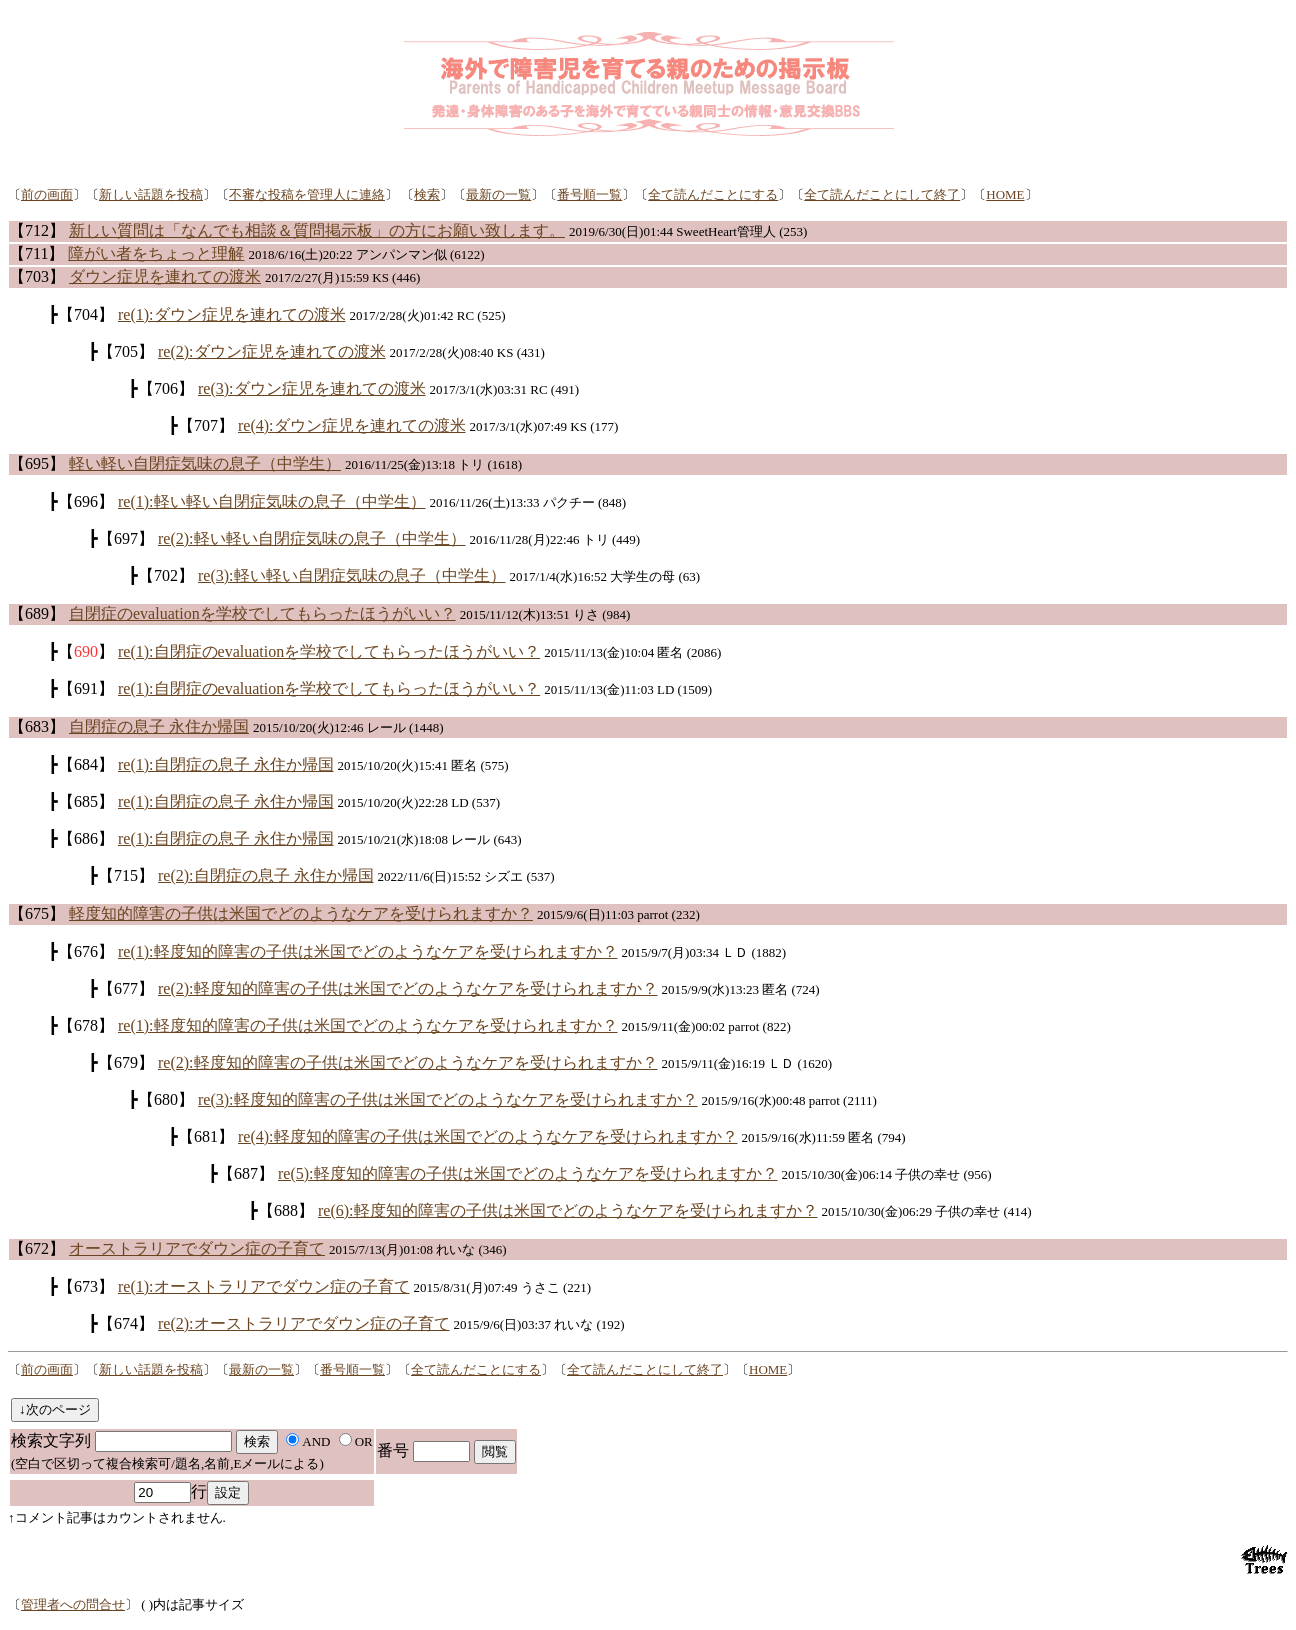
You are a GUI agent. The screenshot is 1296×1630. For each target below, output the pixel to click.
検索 (427, 194)
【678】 (86, 1025)
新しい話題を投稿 (151, 194)
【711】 (36, 253)
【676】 (86, 951)
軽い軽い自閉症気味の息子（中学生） (205, 463)
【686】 (86, 838)
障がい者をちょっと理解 (156, 253)
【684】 (86, 764)
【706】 (166, 388)
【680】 (166, 1099)
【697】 (126, 538)
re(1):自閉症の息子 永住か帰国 (226, 764)
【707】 (206, 425)
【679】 (126, 1062)
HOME (1005, 194)
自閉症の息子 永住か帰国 (159, 726)
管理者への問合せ (73, 1604)
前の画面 (47, 194)
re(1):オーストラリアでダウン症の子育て (264, 1286)
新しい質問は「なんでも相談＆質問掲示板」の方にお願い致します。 (317, 230)
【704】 (86, 314)
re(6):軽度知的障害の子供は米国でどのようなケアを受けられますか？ (568, 1210)
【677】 (126, 988)
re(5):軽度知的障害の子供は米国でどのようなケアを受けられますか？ (528, 1173)
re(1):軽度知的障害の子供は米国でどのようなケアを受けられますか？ (368, 951)
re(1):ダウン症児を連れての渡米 (232, 314)
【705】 (126, 351)
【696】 (86, 501)
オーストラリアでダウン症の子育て (197, 1248)
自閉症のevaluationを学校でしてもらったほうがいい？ (262, 613)
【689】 (37, 613)
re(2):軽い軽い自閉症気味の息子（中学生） (312, 538)
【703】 (37, 276)
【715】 (126, 875)
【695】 (37, 463)
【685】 (86, 801)
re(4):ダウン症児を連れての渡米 (352, 425)
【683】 (37, 726)
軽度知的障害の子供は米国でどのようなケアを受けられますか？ (301, 913)
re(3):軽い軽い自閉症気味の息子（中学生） (352, 575)
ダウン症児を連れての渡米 (165, 276)
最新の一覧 (498, 194)
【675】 (37, 913)
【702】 (166, 575)
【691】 (86, 688)
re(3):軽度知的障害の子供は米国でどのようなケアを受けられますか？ (448, 1099)
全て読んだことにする (713, 194)
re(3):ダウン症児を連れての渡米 (312, 388)
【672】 (37, 1248)
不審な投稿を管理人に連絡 (307, 194)
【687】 (246, 1173)
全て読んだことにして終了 (882, 194)
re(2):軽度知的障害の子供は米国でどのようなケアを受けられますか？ (408, 988)
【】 (86, 651)
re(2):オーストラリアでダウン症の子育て (304, 1323)
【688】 (286, 1210)
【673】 (86, 1286)
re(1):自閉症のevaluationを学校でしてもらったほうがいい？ (329, 651)
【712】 (37, 230)
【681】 (206, 1136)
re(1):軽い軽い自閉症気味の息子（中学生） (272, 501)
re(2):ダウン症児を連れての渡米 (272, 351)
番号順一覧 (589, 194)
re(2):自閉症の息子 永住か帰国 (266, 875)
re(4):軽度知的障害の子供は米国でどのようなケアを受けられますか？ (488, 1136)
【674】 (126, 1323)
